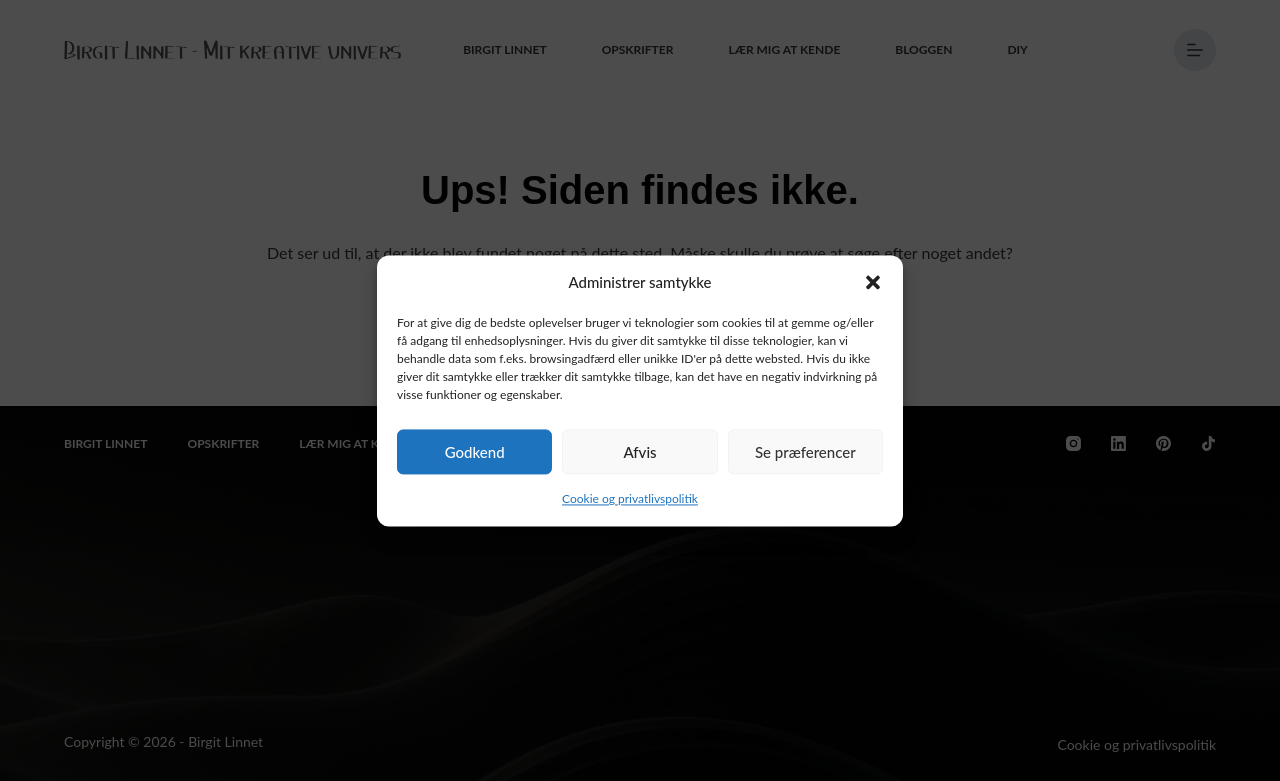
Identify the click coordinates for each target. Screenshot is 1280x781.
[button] (873, 282)
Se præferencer (805, 452)
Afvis (639, 452)
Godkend (475, 452)
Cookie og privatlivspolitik (630, 499)
